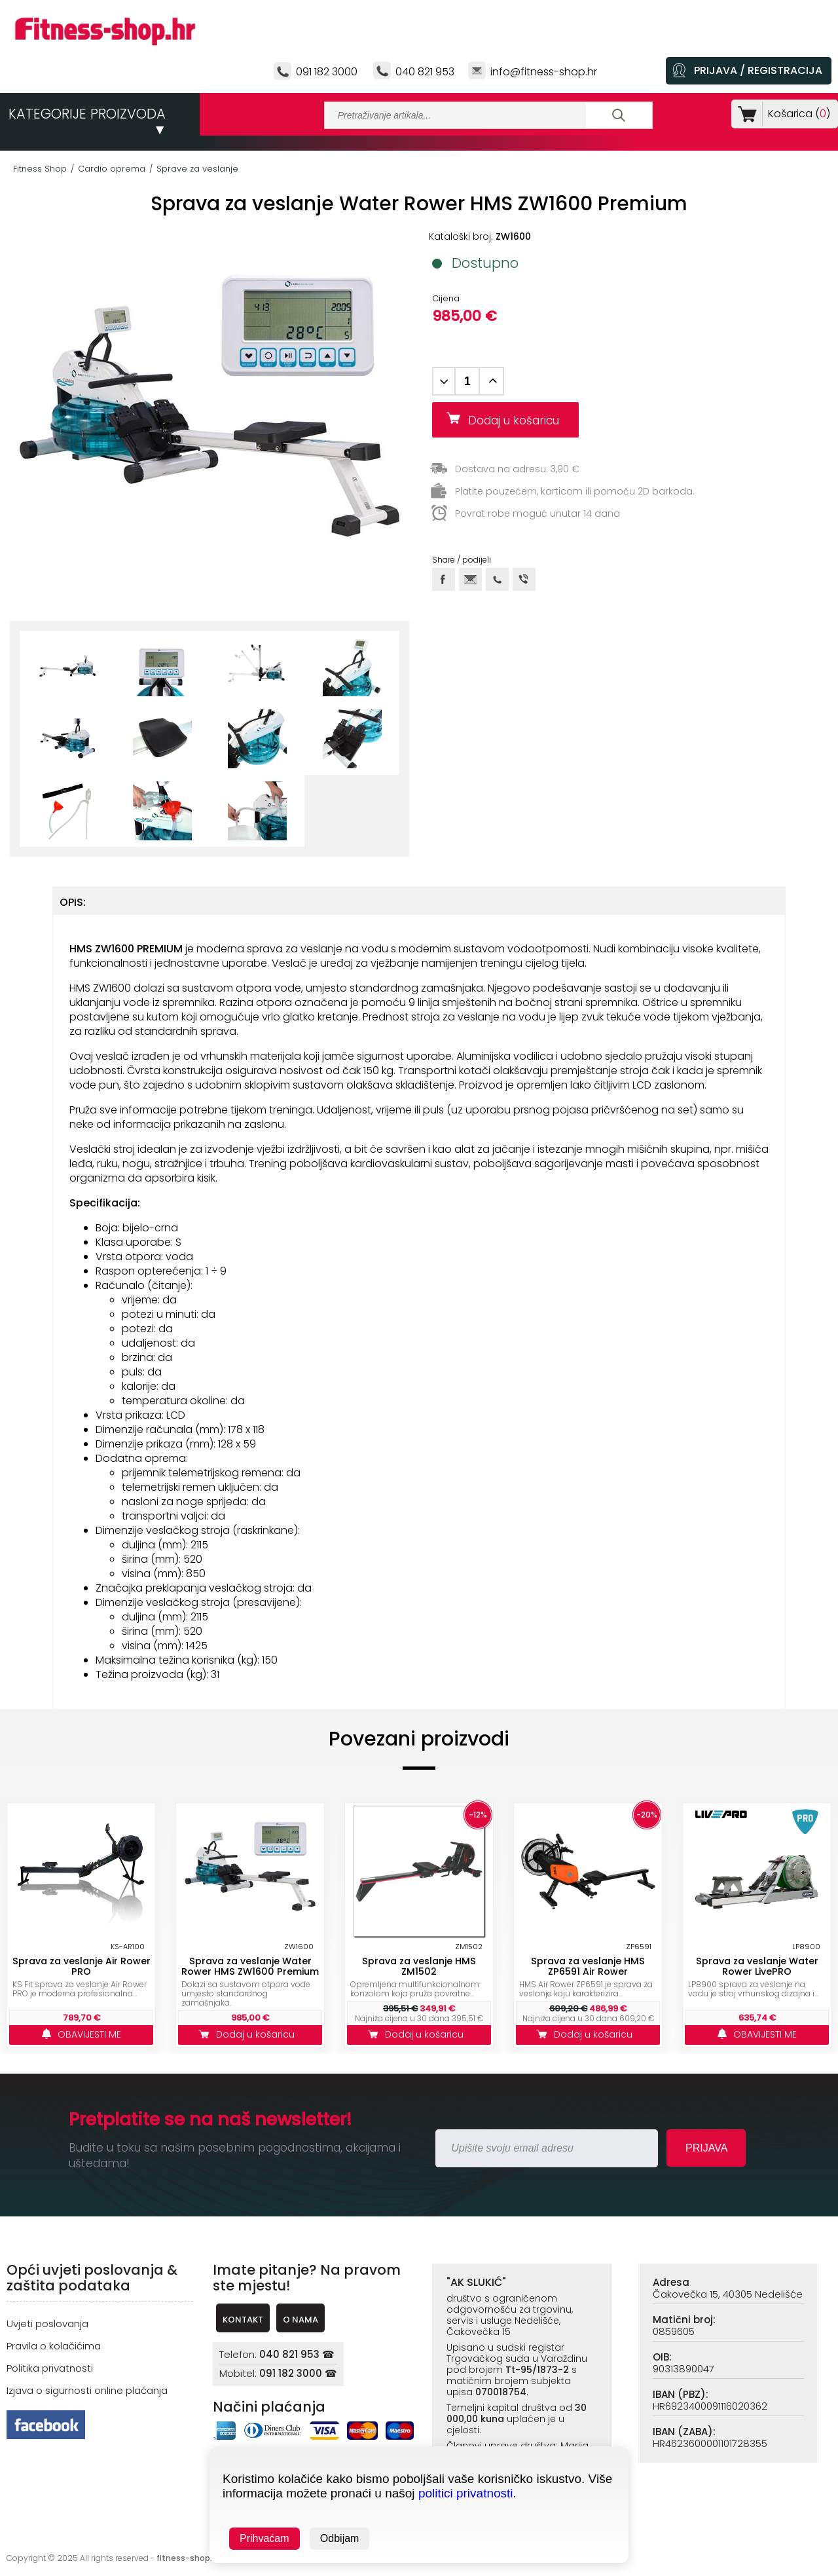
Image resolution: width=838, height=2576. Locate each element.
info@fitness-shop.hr (543, 71)
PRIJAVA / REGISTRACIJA (758, 70)
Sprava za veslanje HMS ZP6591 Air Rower (588, 1966)
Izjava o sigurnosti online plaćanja (87, 2390)
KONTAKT (243, 2319)
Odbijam (339, 2538)
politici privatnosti (465, 2493)
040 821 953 (424, 71)
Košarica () (796, 113)
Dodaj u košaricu (518, 420)
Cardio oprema (111, 168)
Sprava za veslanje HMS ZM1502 (419, 1966)
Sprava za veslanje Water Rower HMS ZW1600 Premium (250, 1966)
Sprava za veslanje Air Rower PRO (81, 1966)
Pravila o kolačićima (54, 2346)
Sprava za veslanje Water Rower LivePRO (757, 1966)
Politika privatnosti (50, 2368)
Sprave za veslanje (197, 168)
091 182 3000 (326, 71)
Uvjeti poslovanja (47, 2323)
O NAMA (300, 2319)
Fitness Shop (40, 168)
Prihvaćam (264, 2538)
